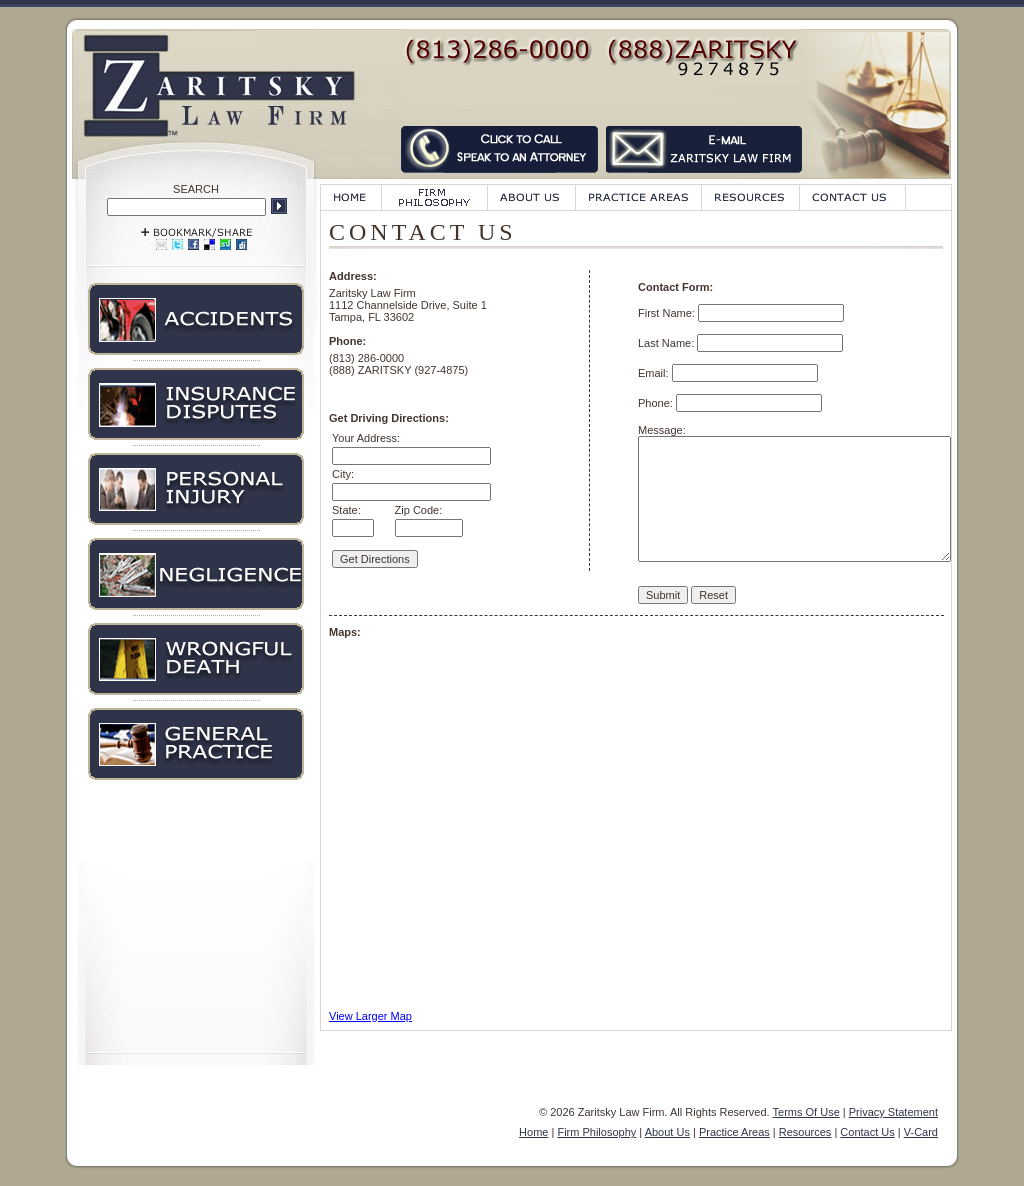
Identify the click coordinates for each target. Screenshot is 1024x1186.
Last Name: (667, 343)
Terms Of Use (806, 1112)
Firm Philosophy (596, 1132)
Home (533, 1132)
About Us (667, 1132)
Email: (655, 373)
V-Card (921, 1132)
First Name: (668, 313)
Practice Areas (734, 1132)
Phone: (657, 403)
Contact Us (867, 1132)
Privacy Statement (893, 1112)
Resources (805, 1132)
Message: (662, 430)
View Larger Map (370, 1016)
